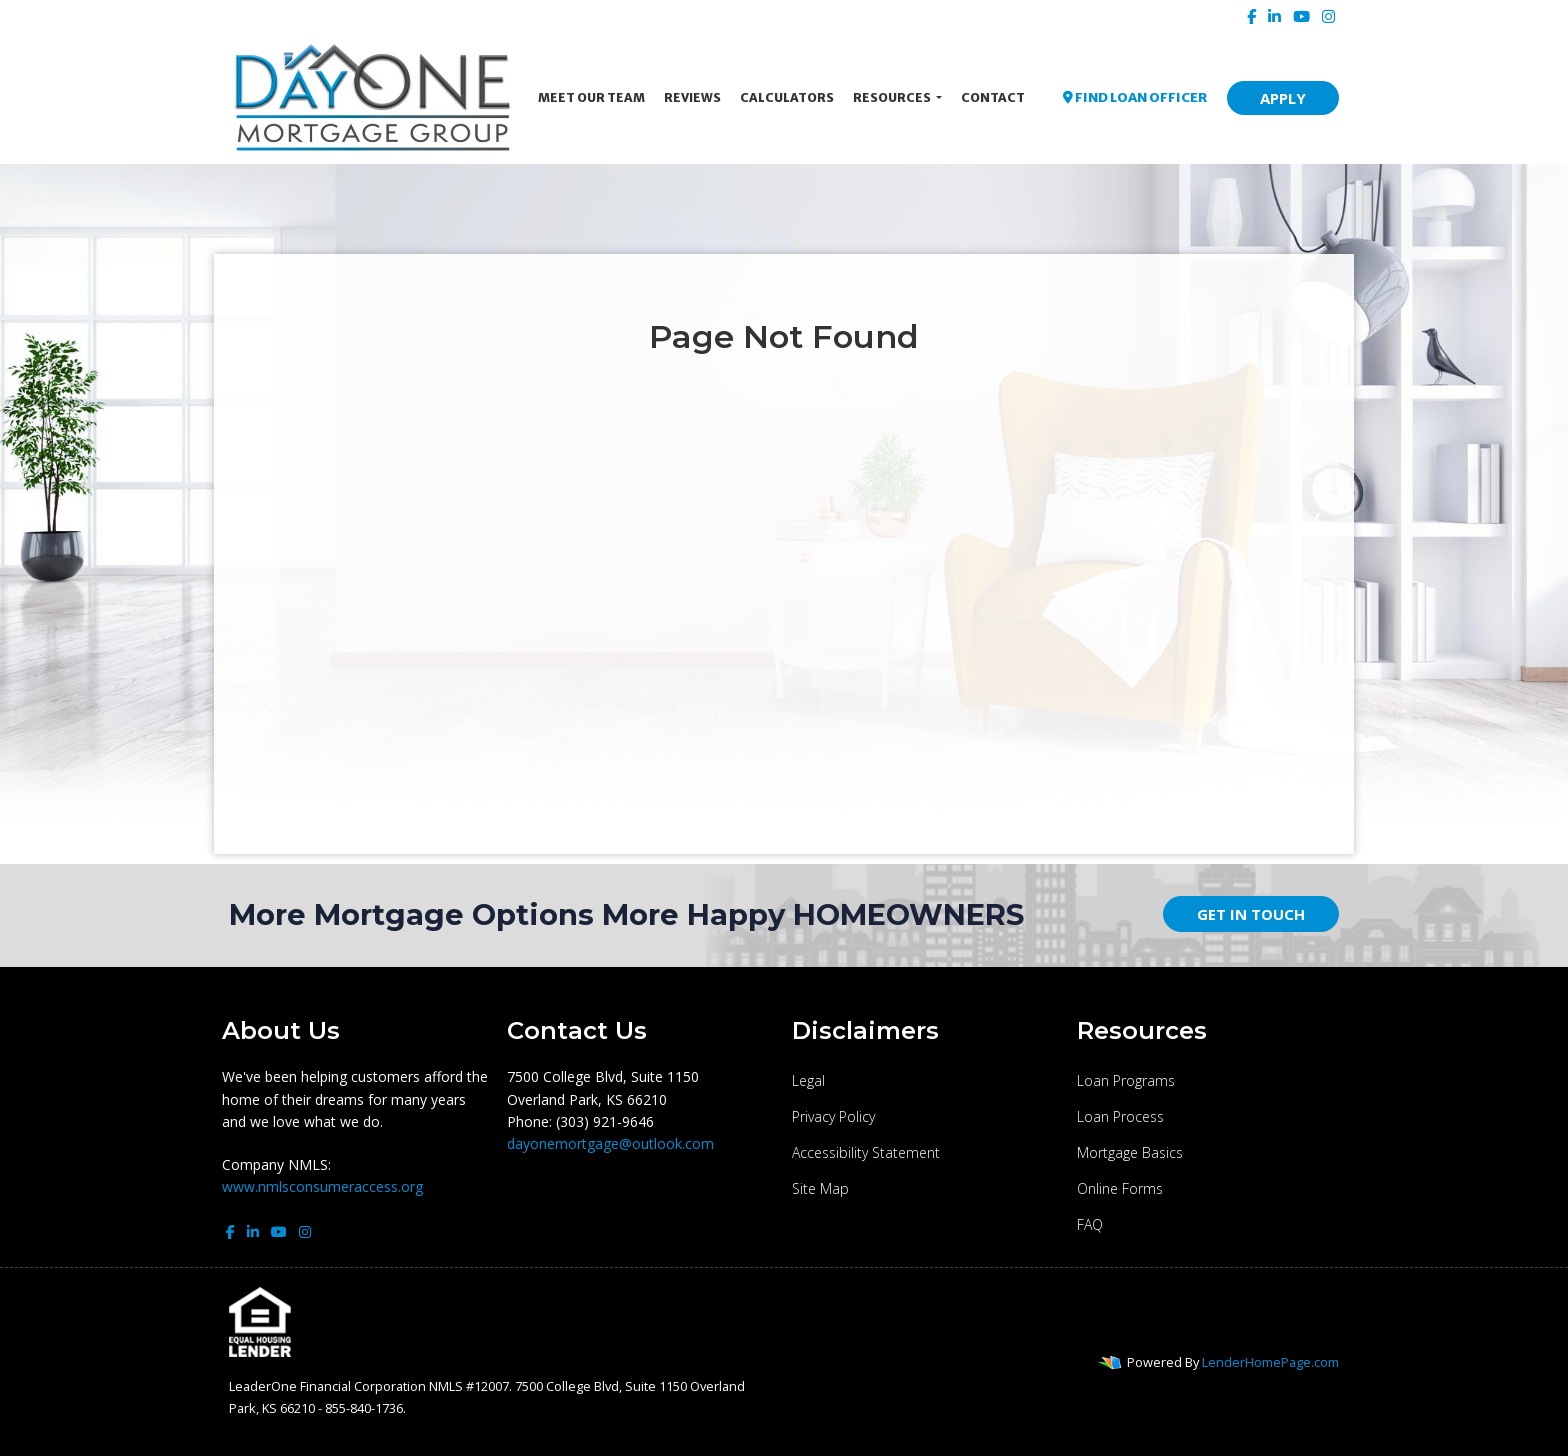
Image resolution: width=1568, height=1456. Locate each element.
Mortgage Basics (1130, 1152)
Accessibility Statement (866, 1152)
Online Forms (1120, 1188)
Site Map (820, 1188)
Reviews (692, 97)
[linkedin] (1274, 16)
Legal (808, 1080)
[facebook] (1251, 16)
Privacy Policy (833, 1116)
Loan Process (1120, 1116)
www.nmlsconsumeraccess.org (322, 1186)
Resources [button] (893, 97)
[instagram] (1328, 16)
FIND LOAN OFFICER (1135, 97)
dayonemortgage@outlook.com (610, 1143)
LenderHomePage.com (1270, 1362)
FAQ (1090, 1224)
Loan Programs (1126, 1080)
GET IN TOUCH (1251, 914)
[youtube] (1301, 16)
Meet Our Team (591, 97)
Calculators (787, 97)
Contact (993, 97)
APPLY (1283, 98)
